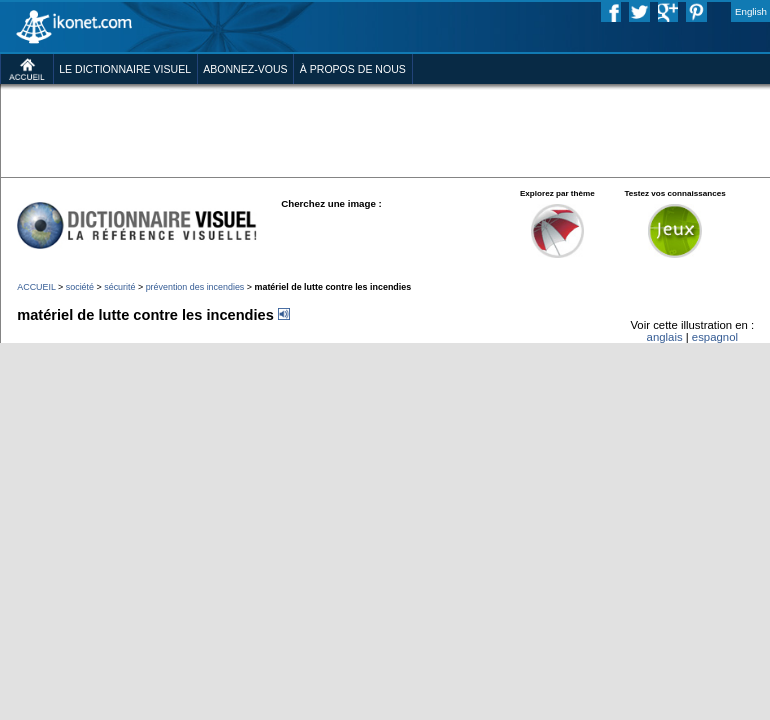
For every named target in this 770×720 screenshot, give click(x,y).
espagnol (715, 337)
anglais (665, 337)
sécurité (119, 287)
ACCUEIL (36, 287)
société (80, 287)
